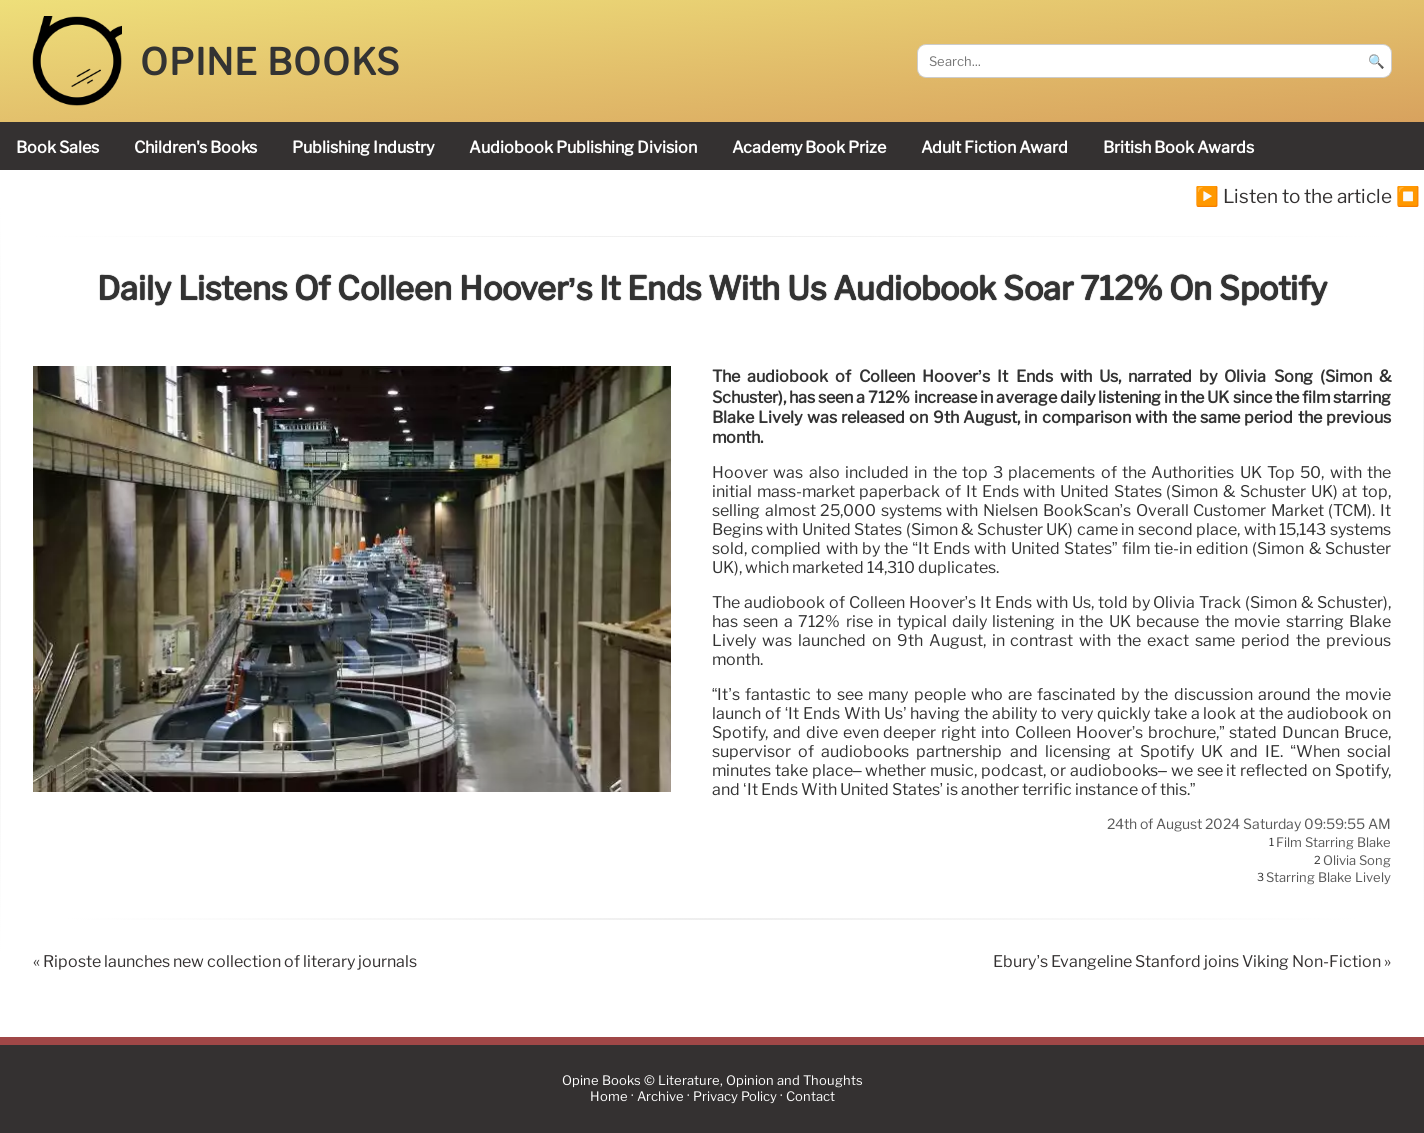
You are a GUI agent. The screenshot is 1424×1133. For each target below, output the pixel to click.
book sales (57, 147)
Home (609, 1097)
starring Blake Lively (1328, 878)
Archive (660, 1097)
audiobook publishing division (583, 147)
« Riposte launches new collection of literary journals (225, 961)
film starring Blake (1333, 843)
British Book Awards (1178, 147)
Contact (810, 1097)
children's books (195, 147)
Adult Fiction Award (994, 147)
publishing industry (363, 147)
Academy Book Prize (809, 147)
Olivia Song (1357, 860)
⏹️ (1408, 196)
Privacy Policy (735, 1097)
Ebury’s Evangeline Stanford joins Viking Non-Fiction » (1192, 961)
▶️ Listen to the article (1293, 196)
